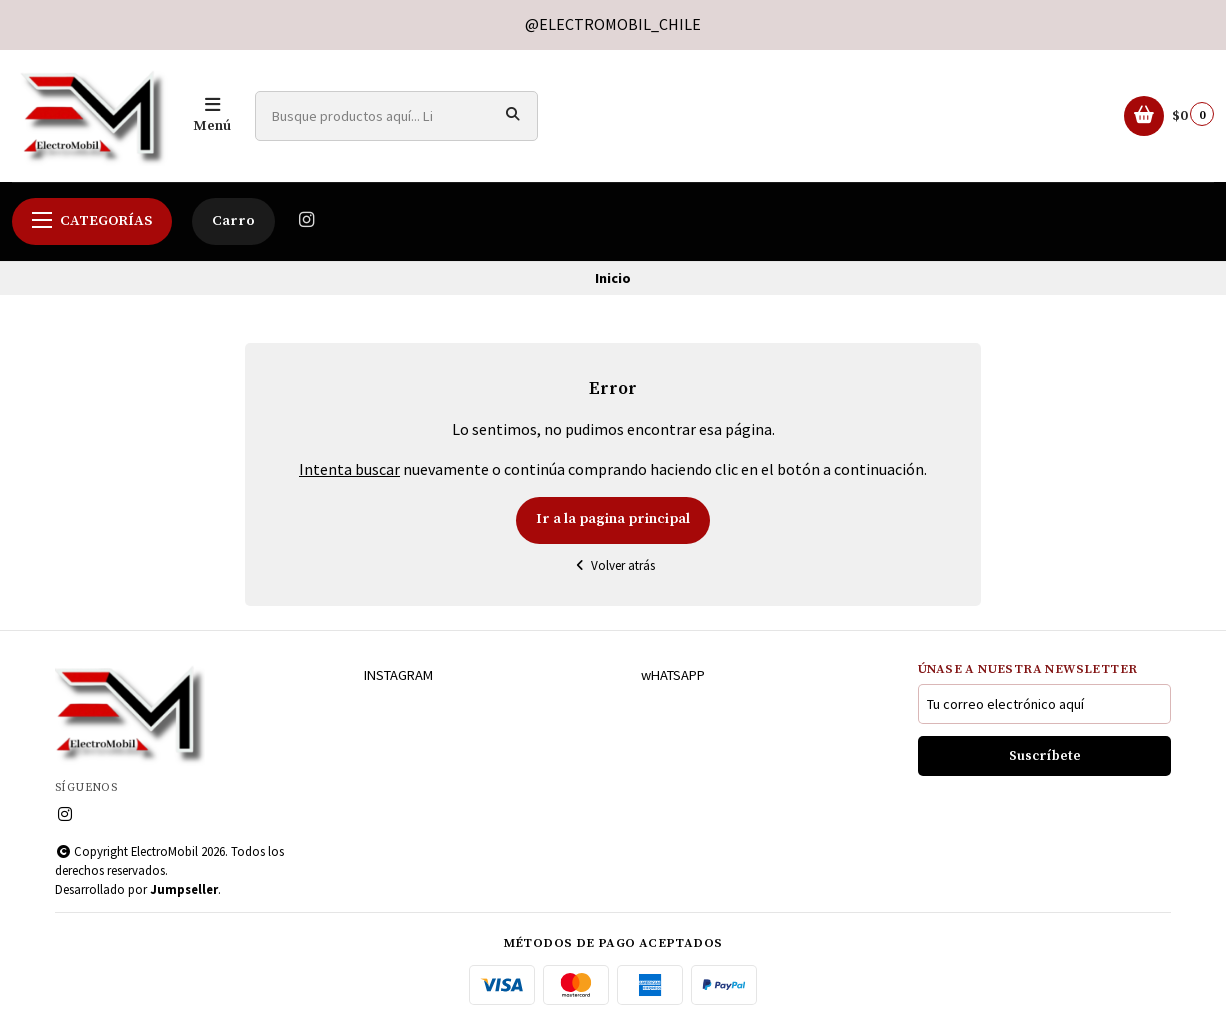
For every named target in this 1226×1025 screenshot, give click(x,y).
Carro (233, 221)
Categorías (92, 221)
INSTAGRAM (398, 675)
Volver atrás (613, 565)
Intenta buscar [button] (349, 469)
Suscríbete (1045, 756)
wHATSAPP (673, 675)
